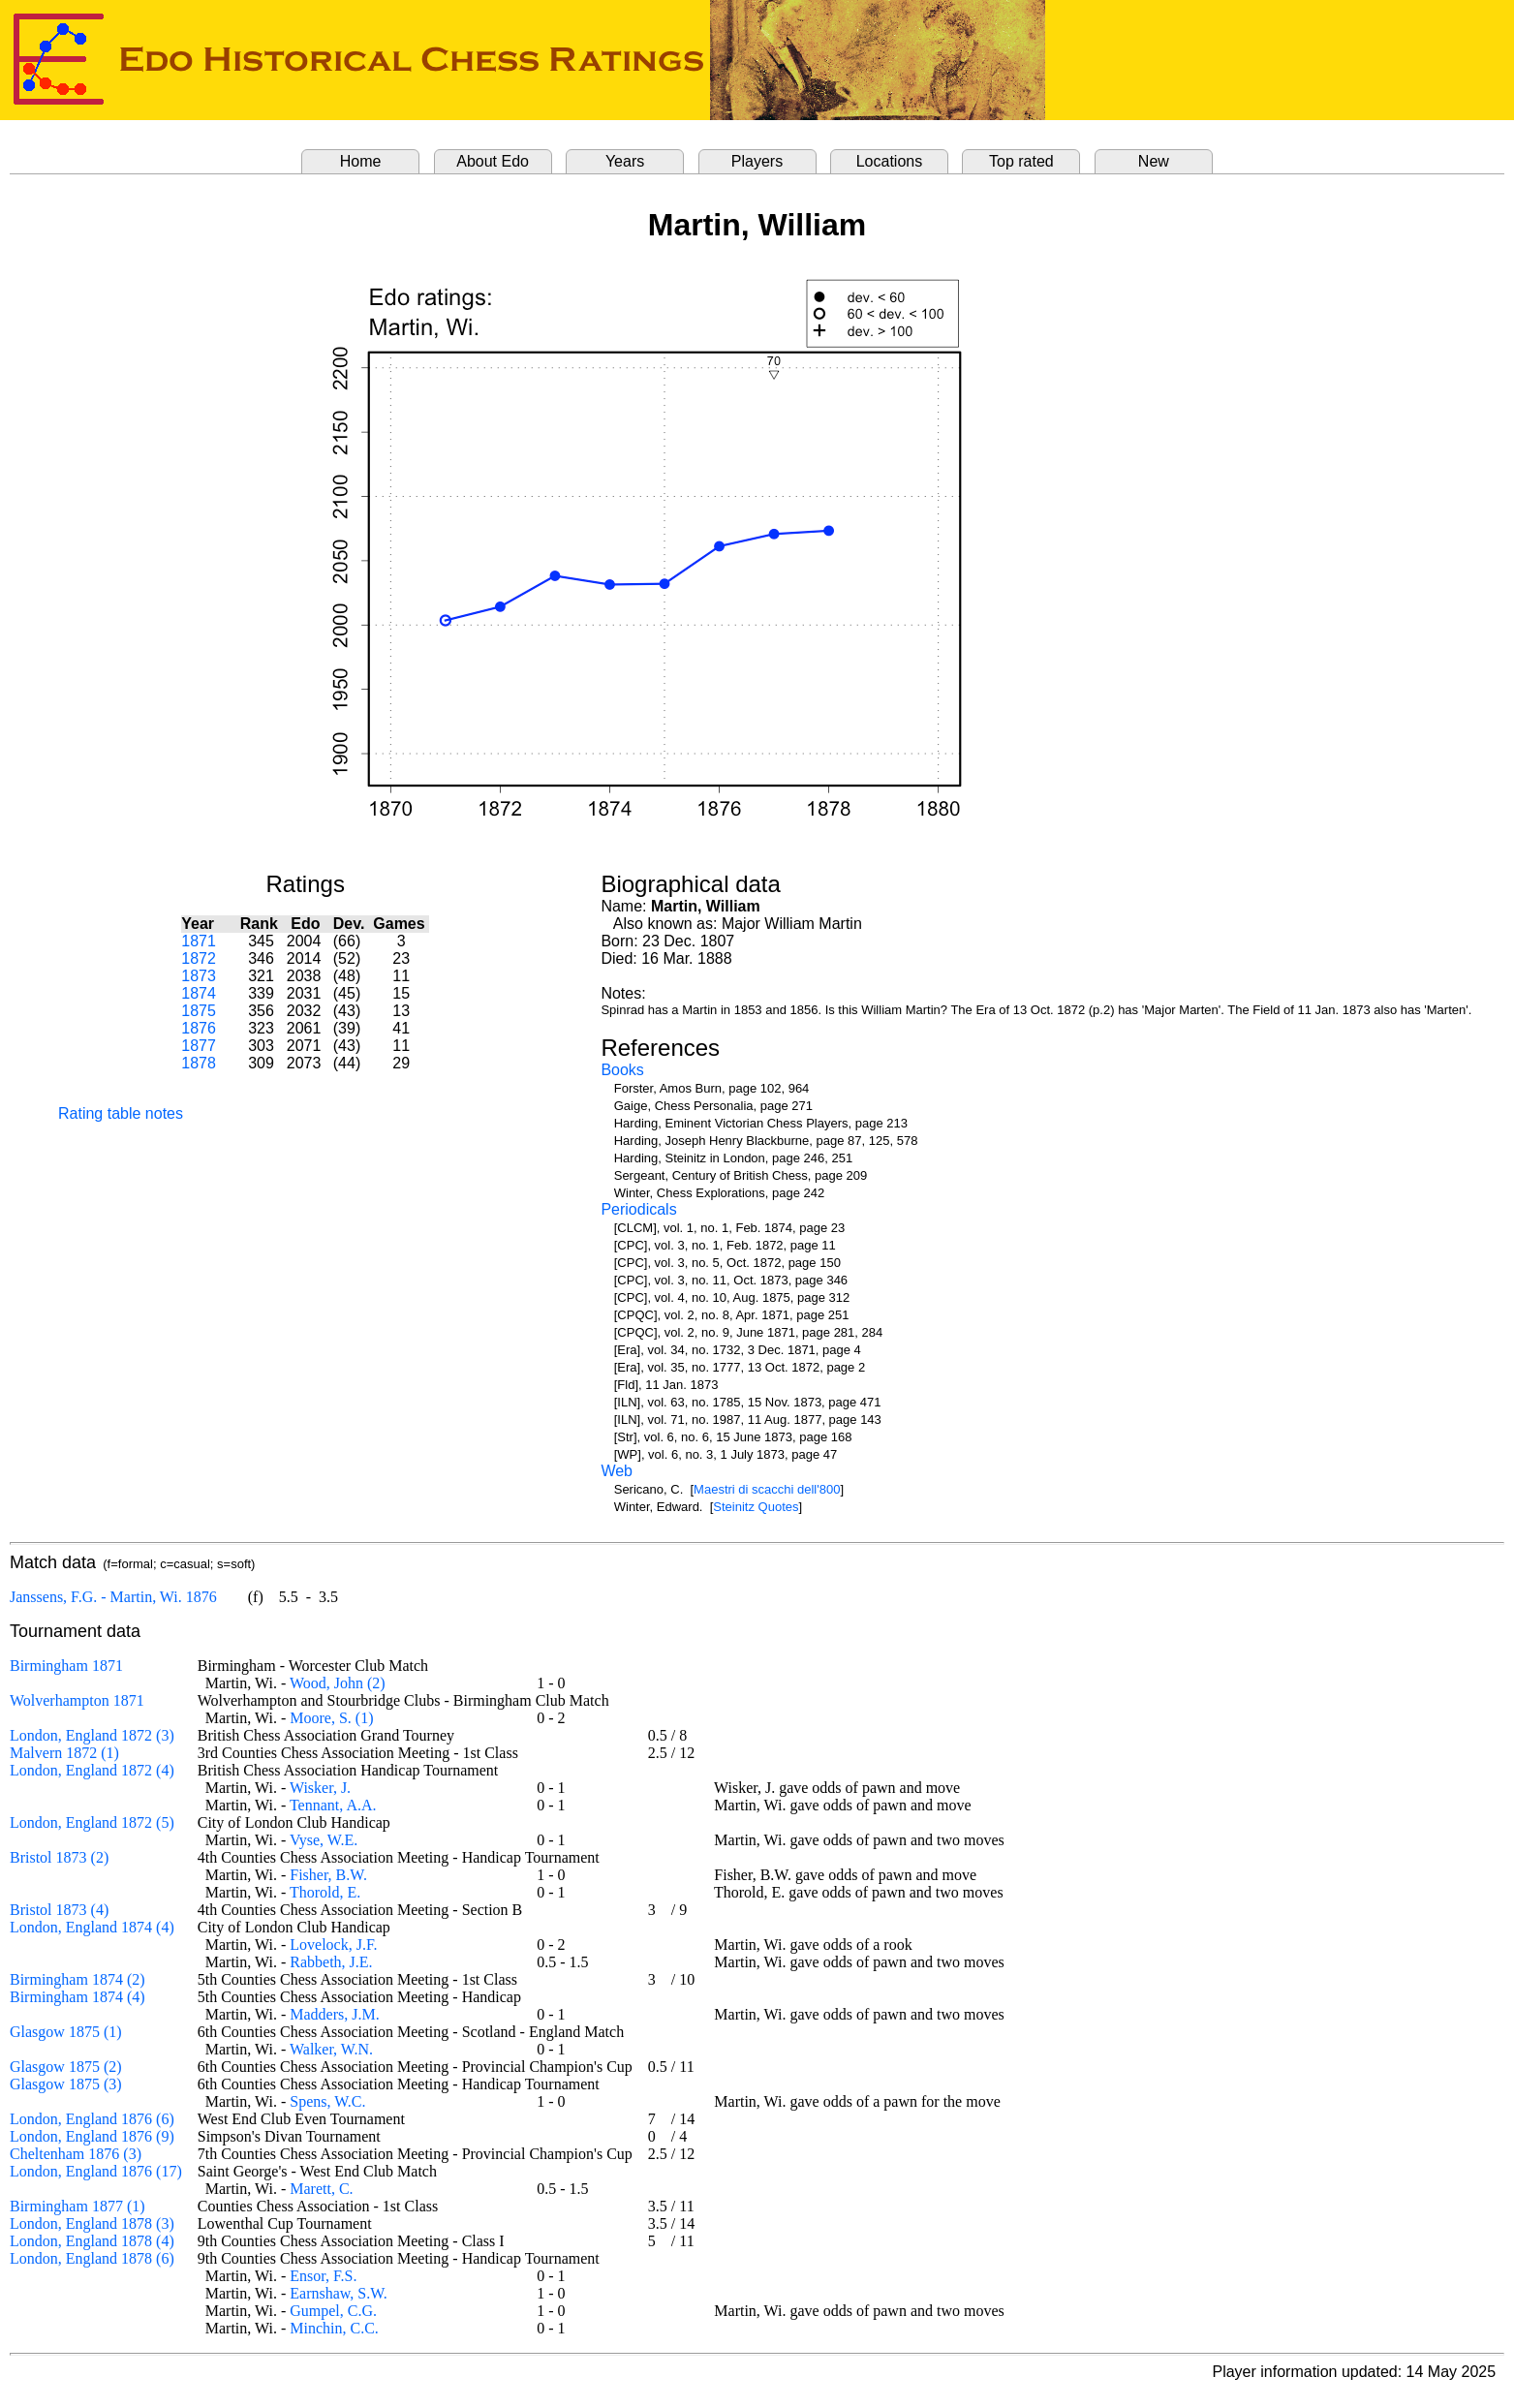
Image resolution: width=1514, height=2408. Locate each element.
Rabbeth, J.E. (331, 1962)
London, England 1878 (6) (92, 2258)
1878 (198, 1063)
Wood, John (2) (338, 1683)
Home (361, 161)
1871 (198, 941)
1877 (198, 1045)
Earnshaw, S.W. (338, 2293)
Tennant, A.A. (333, 1805)
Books (622, 1070)
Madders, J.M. (334, 2014)
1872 (198, 958)
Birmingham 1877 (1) (77, 2206)
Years (624, 161)
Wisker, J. (320, 1787)
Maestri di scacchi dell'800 (767, 1489)
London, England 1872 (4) (92, 1770)
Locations (889, 161)
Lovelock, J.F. (333, 1944)
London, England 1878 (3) (92, 2223)
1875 (198, 1011)
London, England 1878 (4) (92, 2241)
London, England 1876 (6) (92, 2119)
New (1153, 161)
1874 (198, 993)
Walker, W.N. (331, 2049)
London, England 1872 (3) (92, 1735)
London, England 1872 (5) (92, 1822)
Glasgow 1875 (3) (66, 2084)
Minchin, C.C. (334, 2328)
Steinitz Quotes (755, 1506)
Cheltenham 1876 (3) (75, 2154)
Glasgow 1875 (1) (66, 2031)
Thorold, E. (325, 1892)
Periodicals (638, 1209)
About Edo (492, 161)
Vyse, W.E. (323, 1840)
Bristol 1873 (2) (59, 1857)
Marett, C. (321, 2188)
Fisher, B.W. (328, 1875)
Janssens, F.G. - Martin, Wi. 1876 (113, 1597)
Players (757, 161)
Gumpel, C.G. (333, 2310)
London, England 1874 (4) (92, 1927)
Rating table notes (120, 1113)
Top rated (1021, 161)
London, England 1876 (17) (96, 2171)
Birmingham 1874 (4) (77, 1997)
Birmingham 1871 (66, 1665)
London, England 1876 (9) (92, 2136)
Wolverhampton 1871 (77, 1700)
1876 (198, 1028)
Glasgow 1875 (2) (66, 2066)
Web (617, 1471)
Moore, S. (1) (331, 1718)
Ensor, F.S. (323, 2276)
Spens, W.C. (327, 2101)
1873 (198, 976)
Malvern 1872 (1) (64, 1752)
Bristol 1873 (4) (59, 1909)
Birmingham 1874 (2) (77, 1979)
